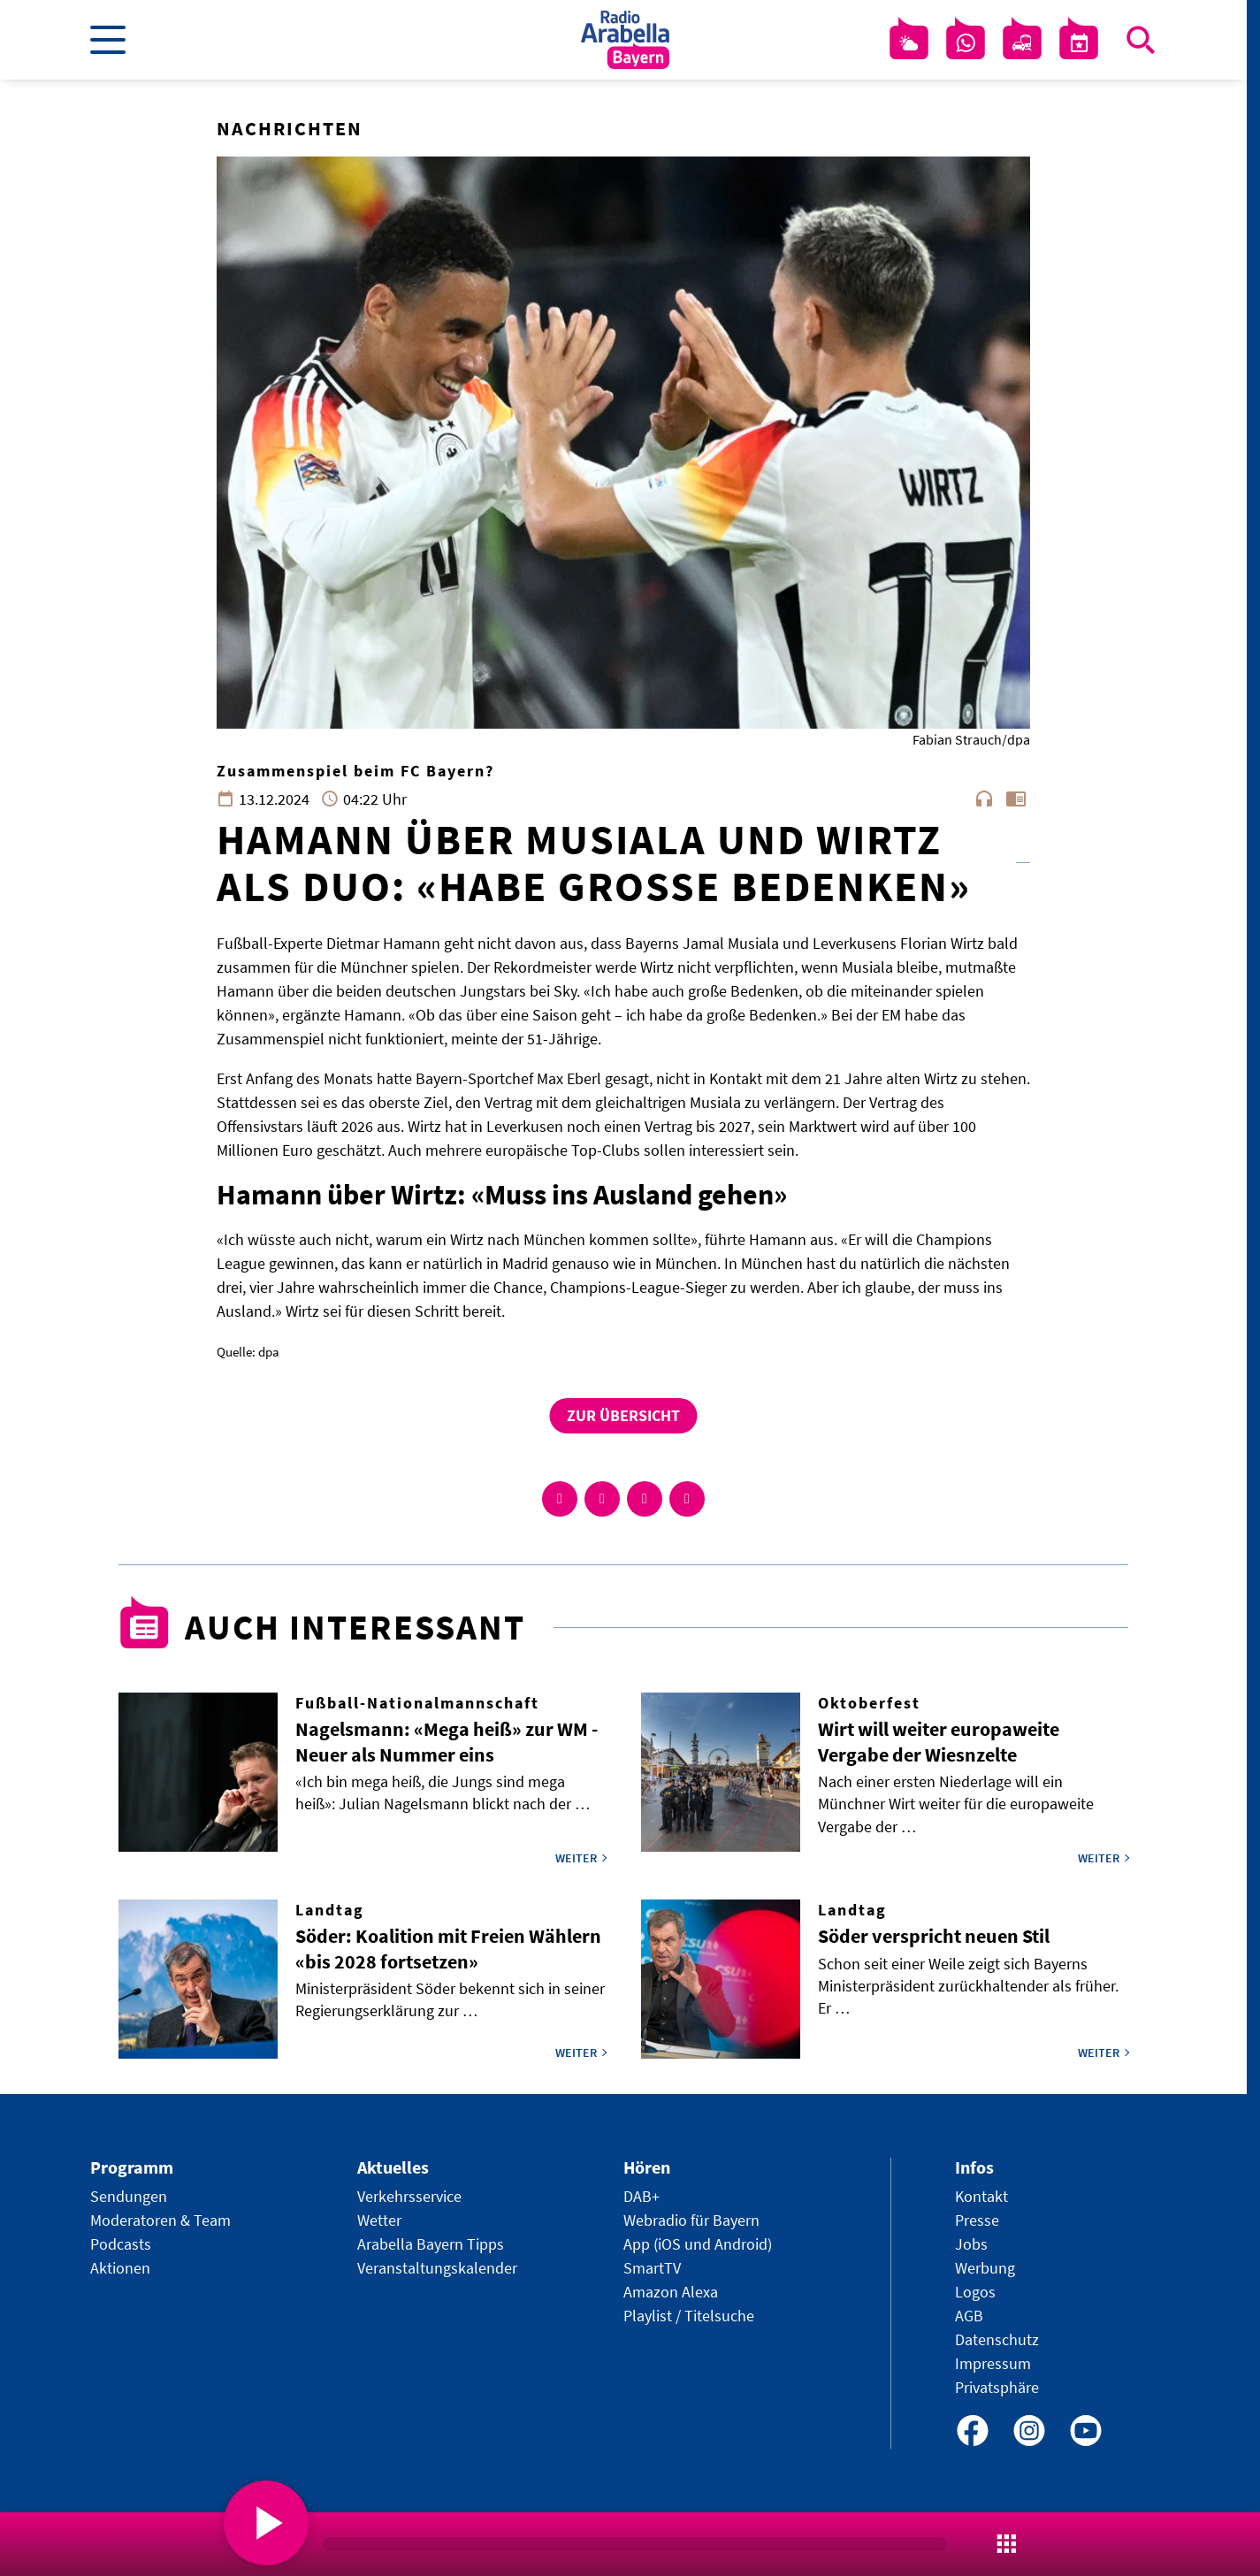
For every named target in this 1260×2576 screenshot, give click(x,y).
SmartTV (652, 2268)
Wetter (379, 2220)
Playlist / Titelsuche (688, 2315)
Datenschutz (997, 2339)
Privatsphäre (997, 2387)
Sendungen (128, 2196)
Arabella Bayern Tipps (430, 2244)
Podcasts (120, 2244)
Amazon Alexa (670, 2292)
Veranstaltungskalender (437, 2268)
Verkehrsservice (409, 2196)
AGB (969, 2315)
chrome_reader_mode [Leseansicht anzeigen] (1016, 798)
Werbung (985, 2268)
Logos (975, 2292)
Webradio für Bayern (691, 2220)
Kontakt (981, 2196)
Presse (977, 2220)
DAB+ (641, 2196)
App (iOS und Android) (697, 2244)
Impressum (993, 2363)
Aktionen (120, 2268)
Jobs (971, 2244)
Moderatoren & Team (160, 2220)
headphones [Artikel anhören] (984, 798)
